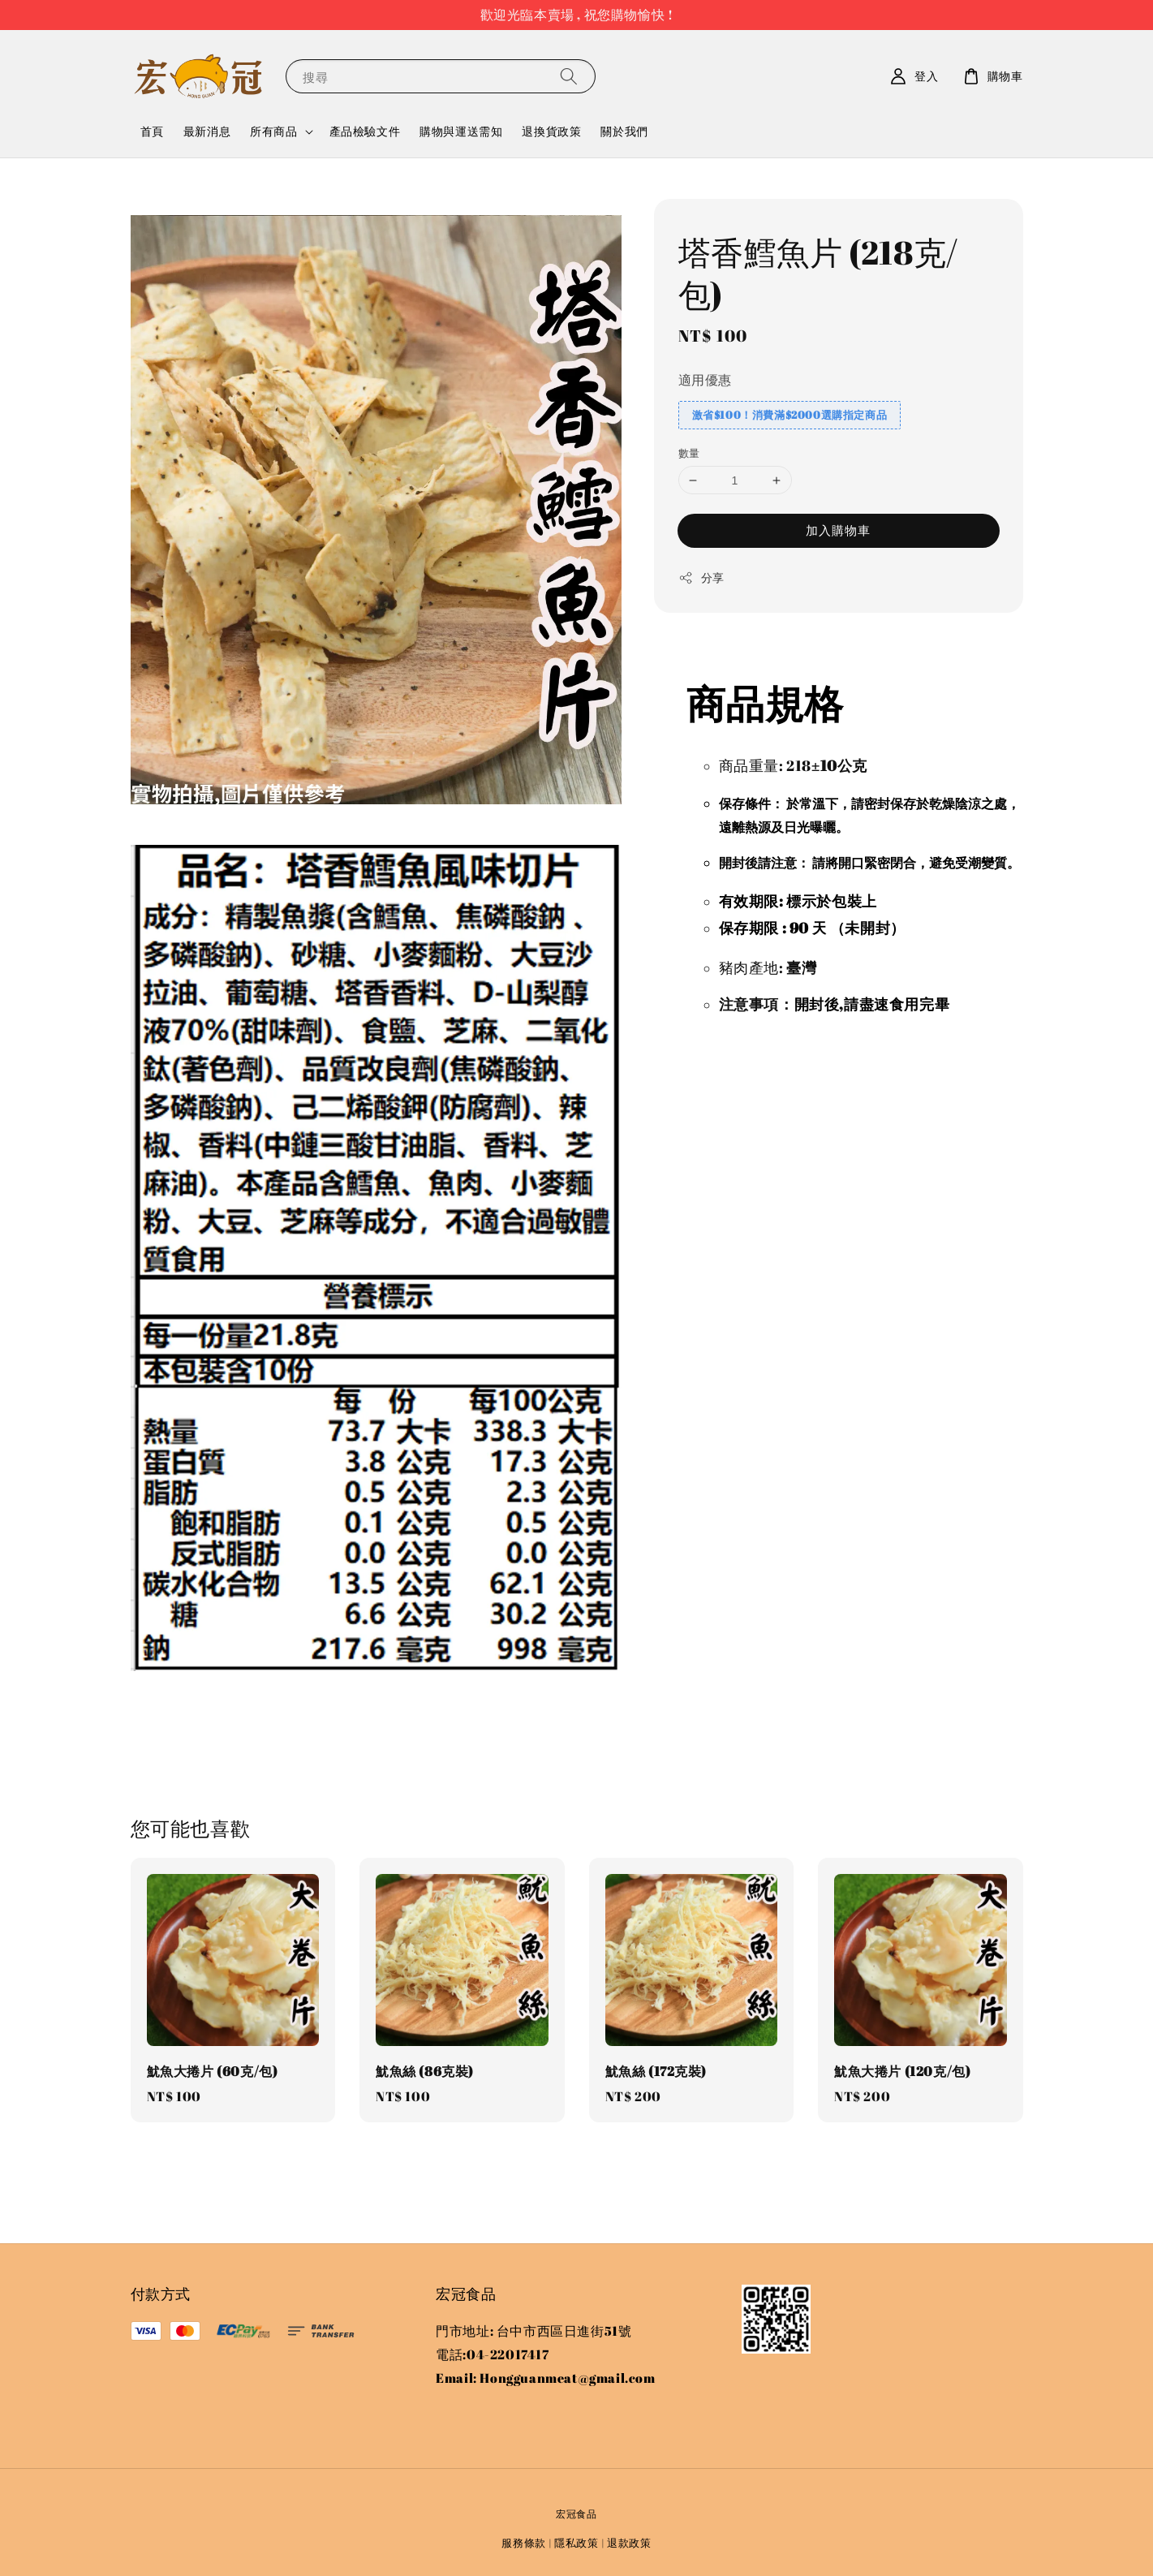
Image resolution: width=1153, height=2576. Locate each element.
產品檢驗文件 (365, 131)
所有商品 (273, 131)
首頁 (152, 131)
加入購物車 (838, 530)
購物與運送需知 (460, 131)
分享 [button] (701, 577)
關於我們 (623, 131)
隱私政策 (576, 2542)
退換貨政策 (551, 131)
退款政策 (629, 2542)
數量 (689, 453)
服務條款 (523, 2542)
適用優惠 (705, 380)
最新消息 (206, 131)
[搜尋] (569, 76)
